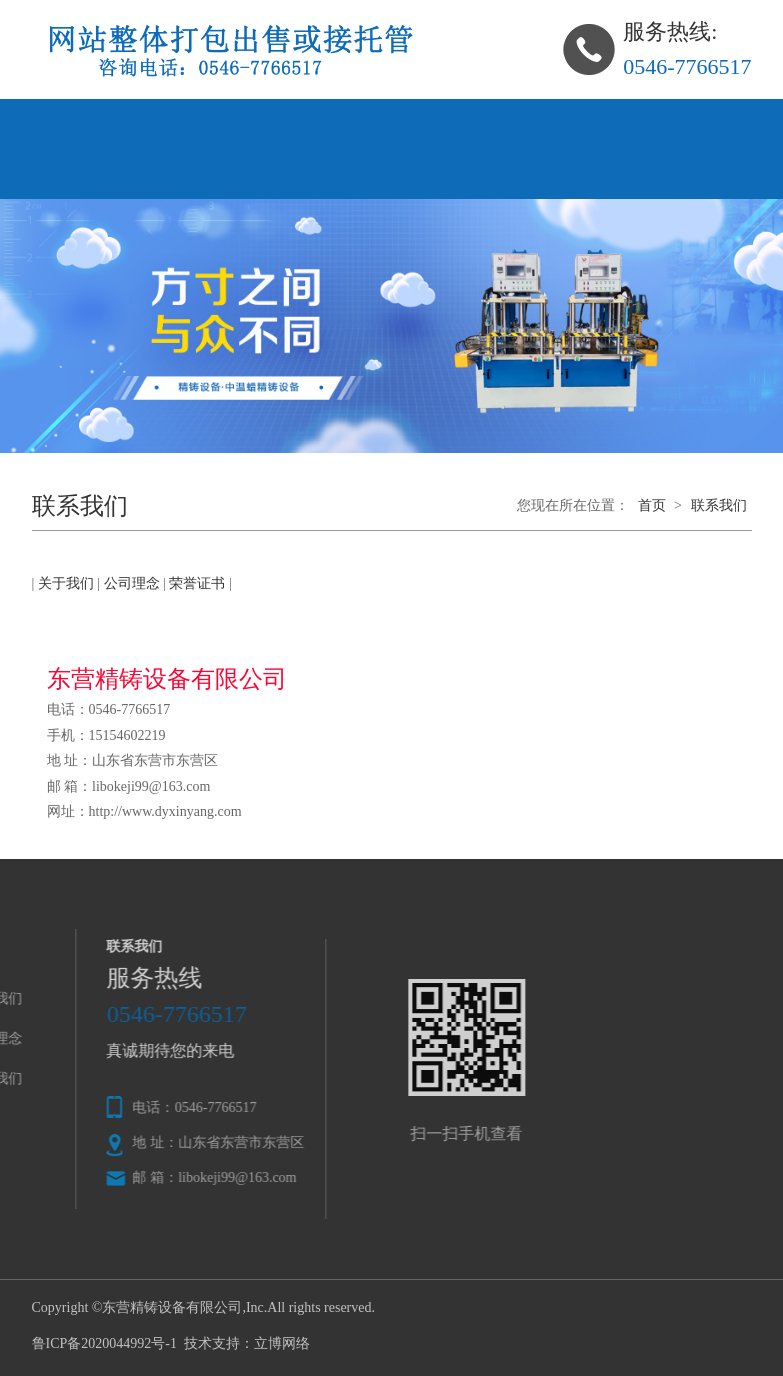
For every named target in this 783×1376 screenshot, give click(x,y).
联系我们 (84, 173)
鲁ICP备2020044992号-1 (104, 1343)
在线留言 (604, 123)
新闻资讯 (500, 123)
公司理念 (396, 123)
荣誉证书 (197, 583)
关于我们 (188, 123)
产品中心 (292, 123)
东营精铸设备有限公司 (172, 1307)
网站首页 (84, 123)
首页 (652, 505)
